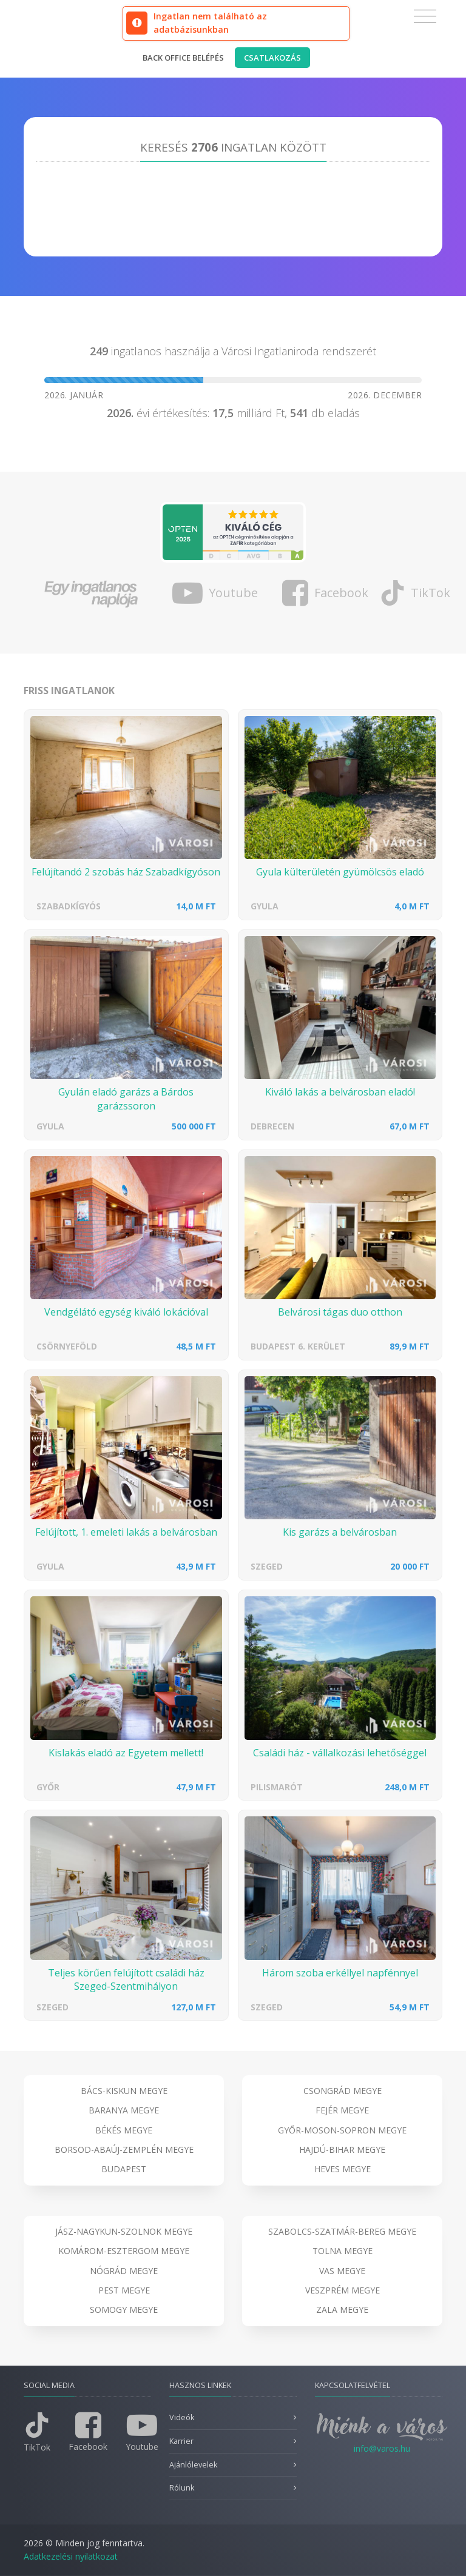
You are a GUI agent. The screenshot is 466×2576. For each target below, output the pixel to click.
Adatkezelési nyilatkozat (71, 2556)
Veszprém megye (342, 2290)
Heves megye (342, 2169)
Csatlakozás (272, 57)
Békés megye (123, 2130)
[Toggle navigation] (425, 16)
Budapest (123, 2169)
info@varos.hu (382, 2448)
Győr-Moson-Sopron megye (342, 2130)
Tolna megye (342, 2251)
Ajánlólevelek (193, 2465)
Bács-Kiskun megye (124, 2090)
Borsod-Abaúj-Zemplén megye (124, 2149)
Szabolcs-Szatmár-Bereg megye (342, 2231)
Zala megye (342, 2309)
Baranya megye (124, 2110)
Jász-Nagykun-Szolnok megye (123, 2231)
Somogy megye (124, 2309)
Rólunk (181, 2488)
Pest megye (124, 2290)
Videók (181, 2417)
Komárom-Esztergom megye (123, 2251)
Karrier (181, 2441)
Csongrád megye (342, 2090)
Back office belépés (183, 57)
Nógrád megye (124, 2271)
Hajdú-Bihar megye (342, 2149)
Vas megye (342, 2271)
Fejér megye (342, 2110)
